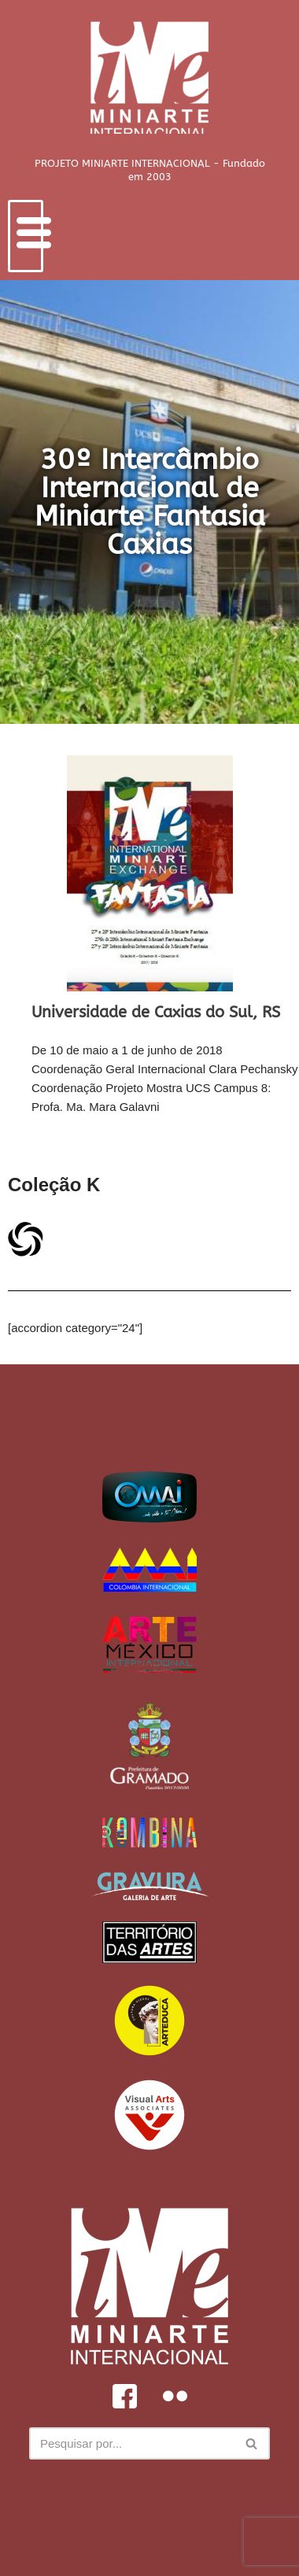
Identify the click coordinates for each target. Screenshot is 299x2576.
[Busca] (131, 2443)
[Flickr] (174, 2396)
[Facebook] (124, 2396)
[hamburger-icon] (25, 236)
